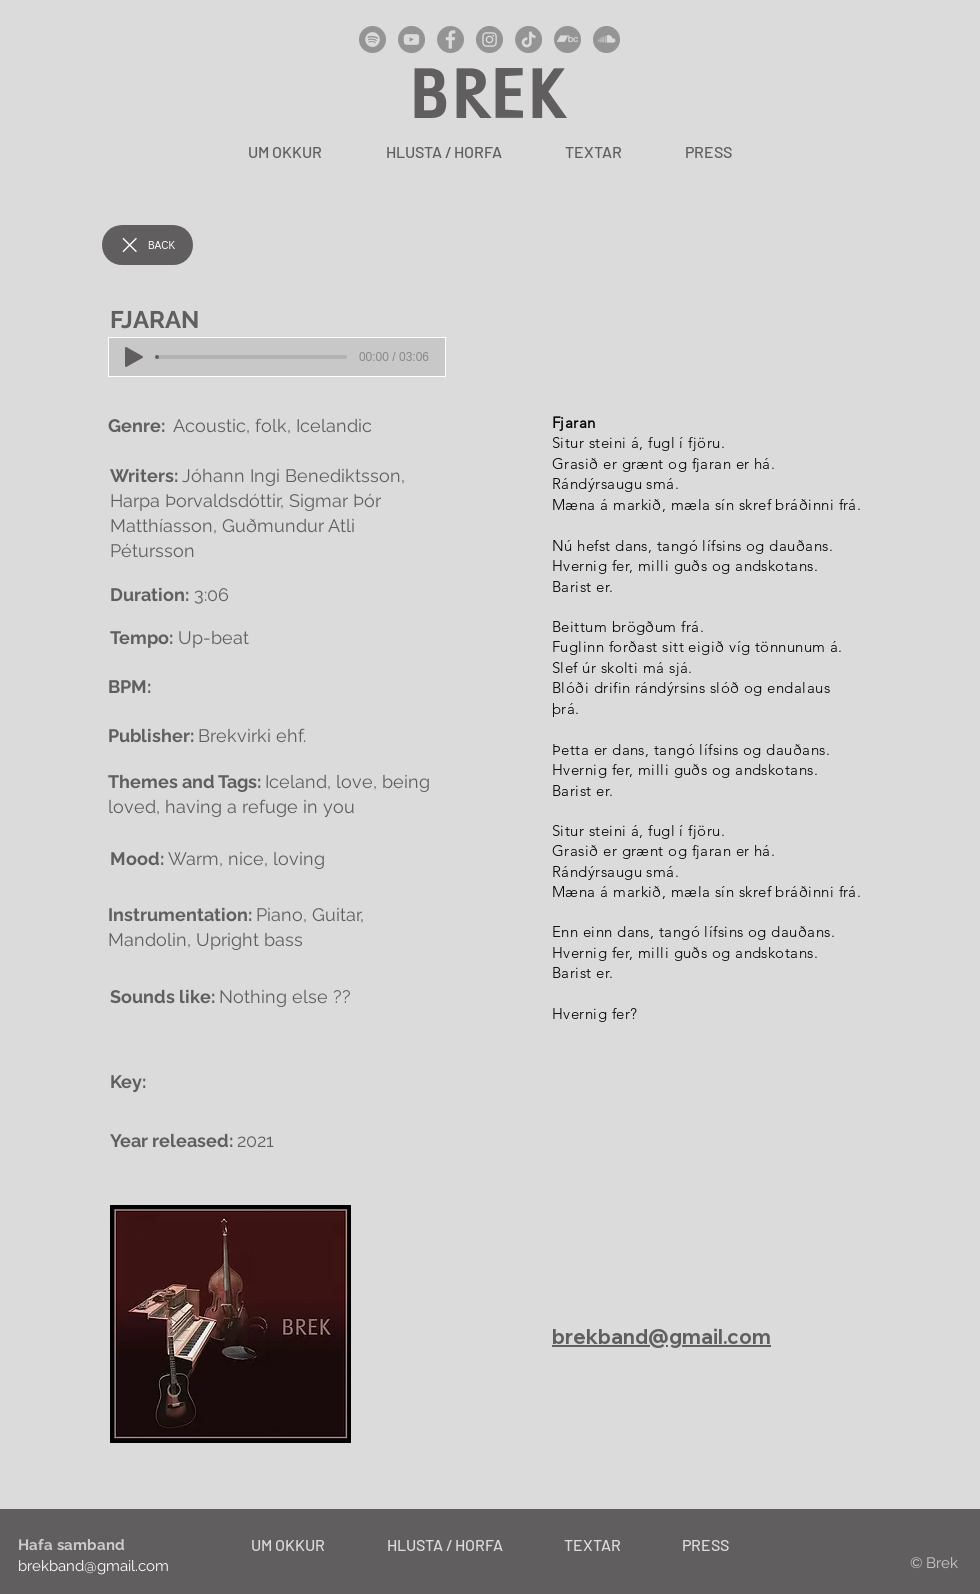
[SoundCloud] (606, 39)
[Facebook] (450, 39)
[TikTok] (528, 39)
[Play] (134, 357)
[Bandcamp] (567, 39)
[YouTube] (411, 39)
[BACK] (147, 245)
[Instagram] (489, 39)
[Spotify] (372, 39)
